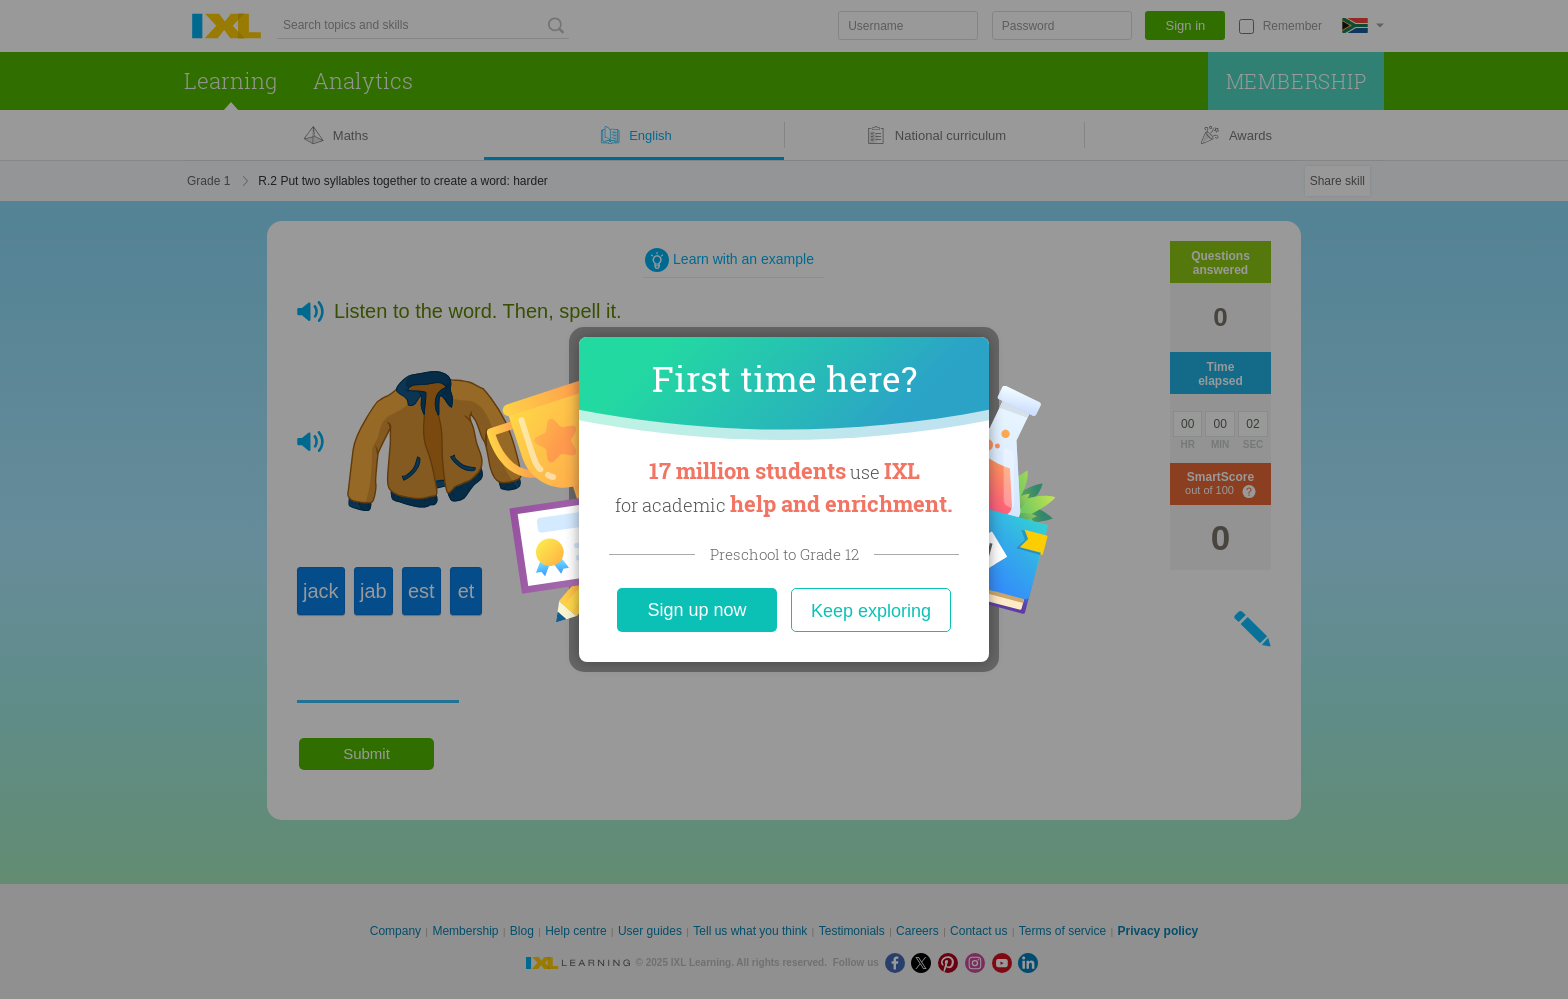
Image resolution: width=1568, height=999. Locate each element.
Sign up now (696, 610)
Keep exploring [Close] (871, 611)
